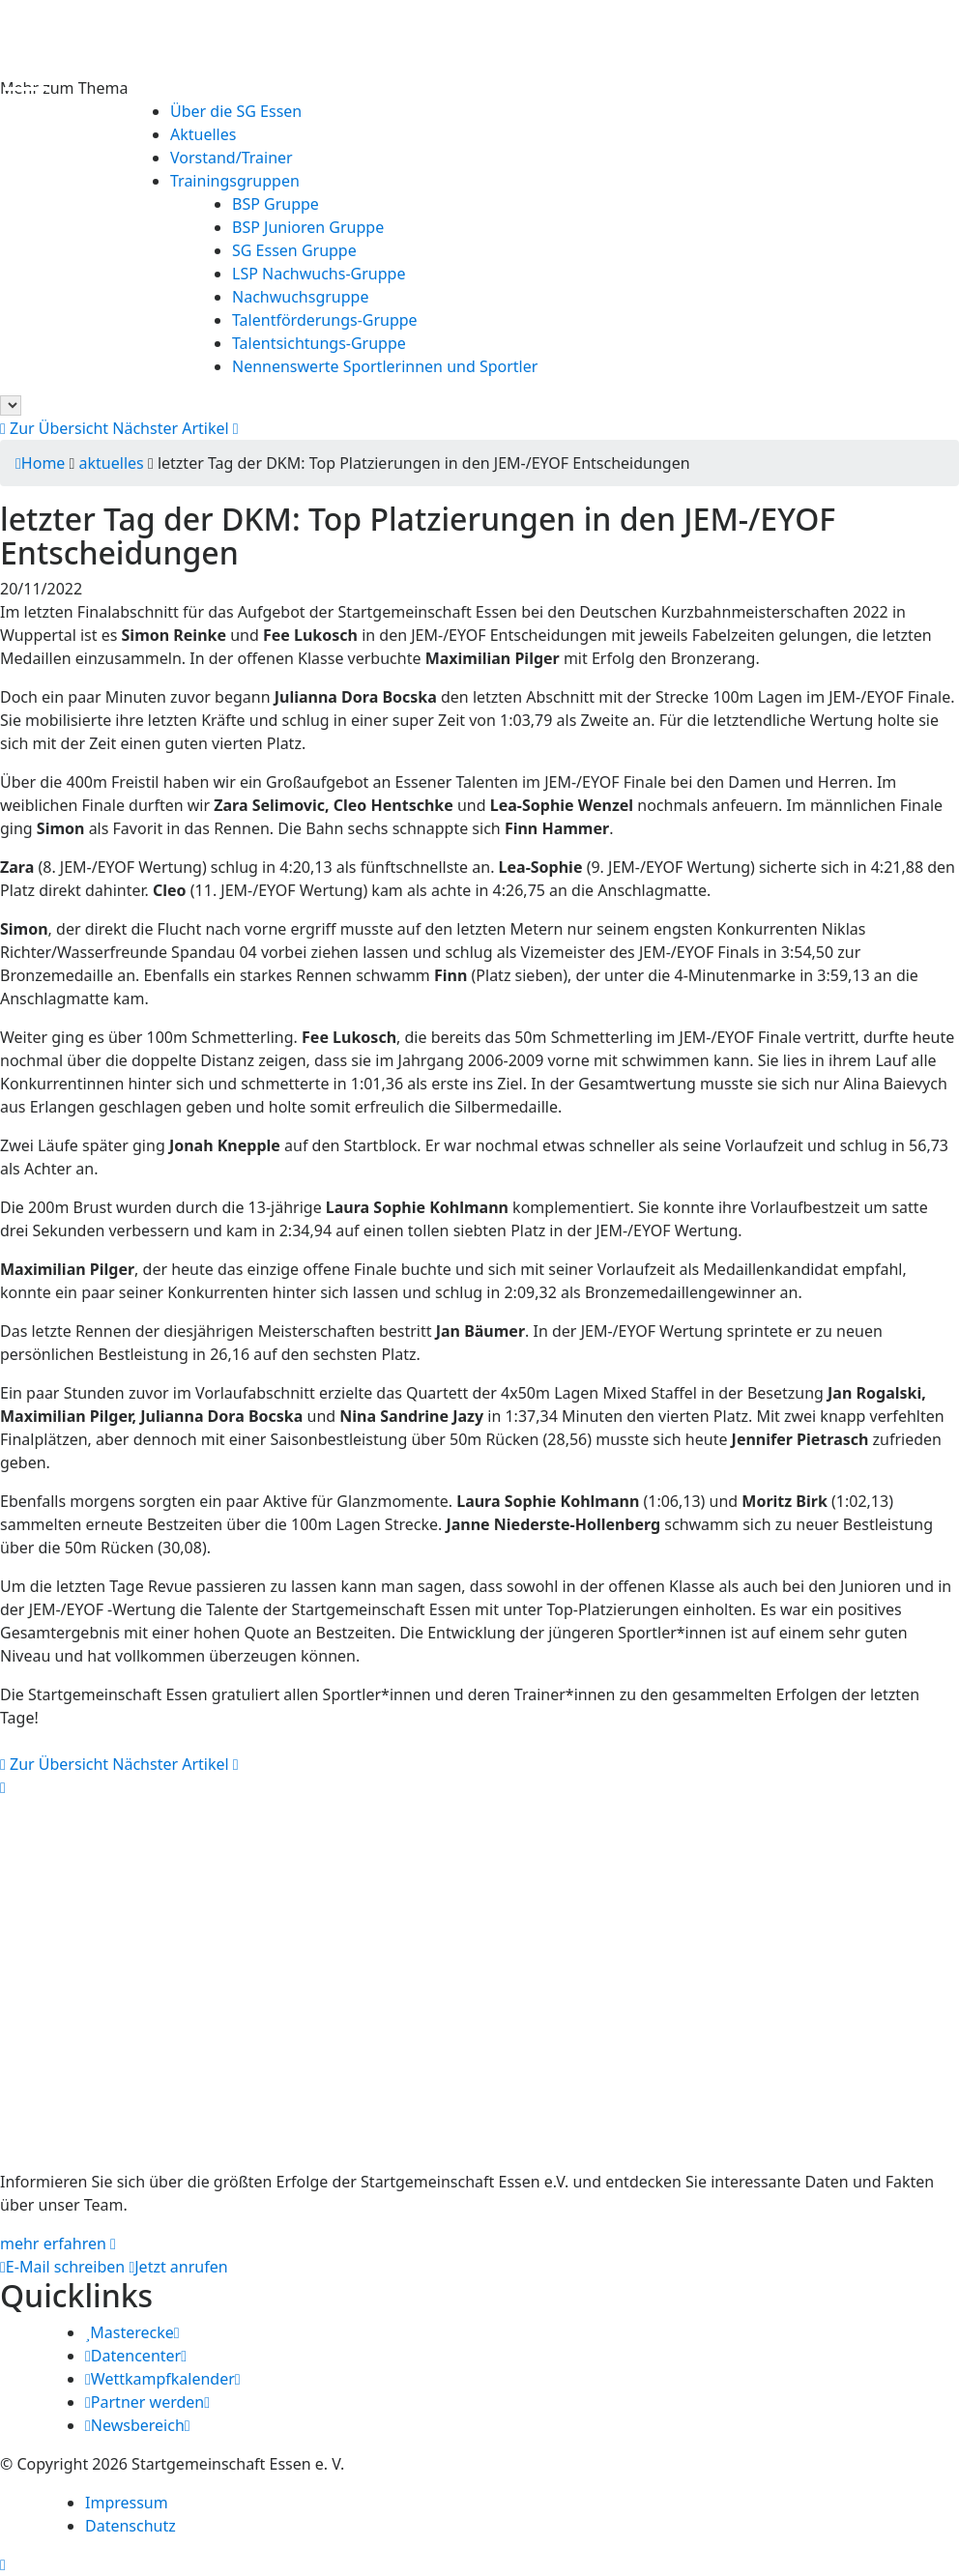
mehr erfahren (58, 2243)
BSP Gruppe (275, 204)
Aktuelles (203, 134)
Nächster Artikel (175, 428)
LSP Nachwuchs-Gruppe (318, 273)
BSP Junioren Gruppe (308, 227)
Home (40, 463)
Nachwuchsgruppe (300, 296)
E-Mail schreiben (62, 2266)
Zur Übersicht (54, 428)
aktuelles (111, 463)
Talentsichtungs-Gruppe (319, 343)
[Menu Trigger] (26, 78)
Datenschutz (130, 2525)
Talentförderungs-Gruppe (325, 320)
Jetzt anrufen (178, 2266)
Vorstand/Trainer (231, 157)
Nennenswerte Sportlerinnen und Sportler (385, 366)
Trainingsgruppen (235, 180)
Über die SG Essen (236, 111)
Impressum (126, 2502)
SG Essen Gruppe (294, 250)
